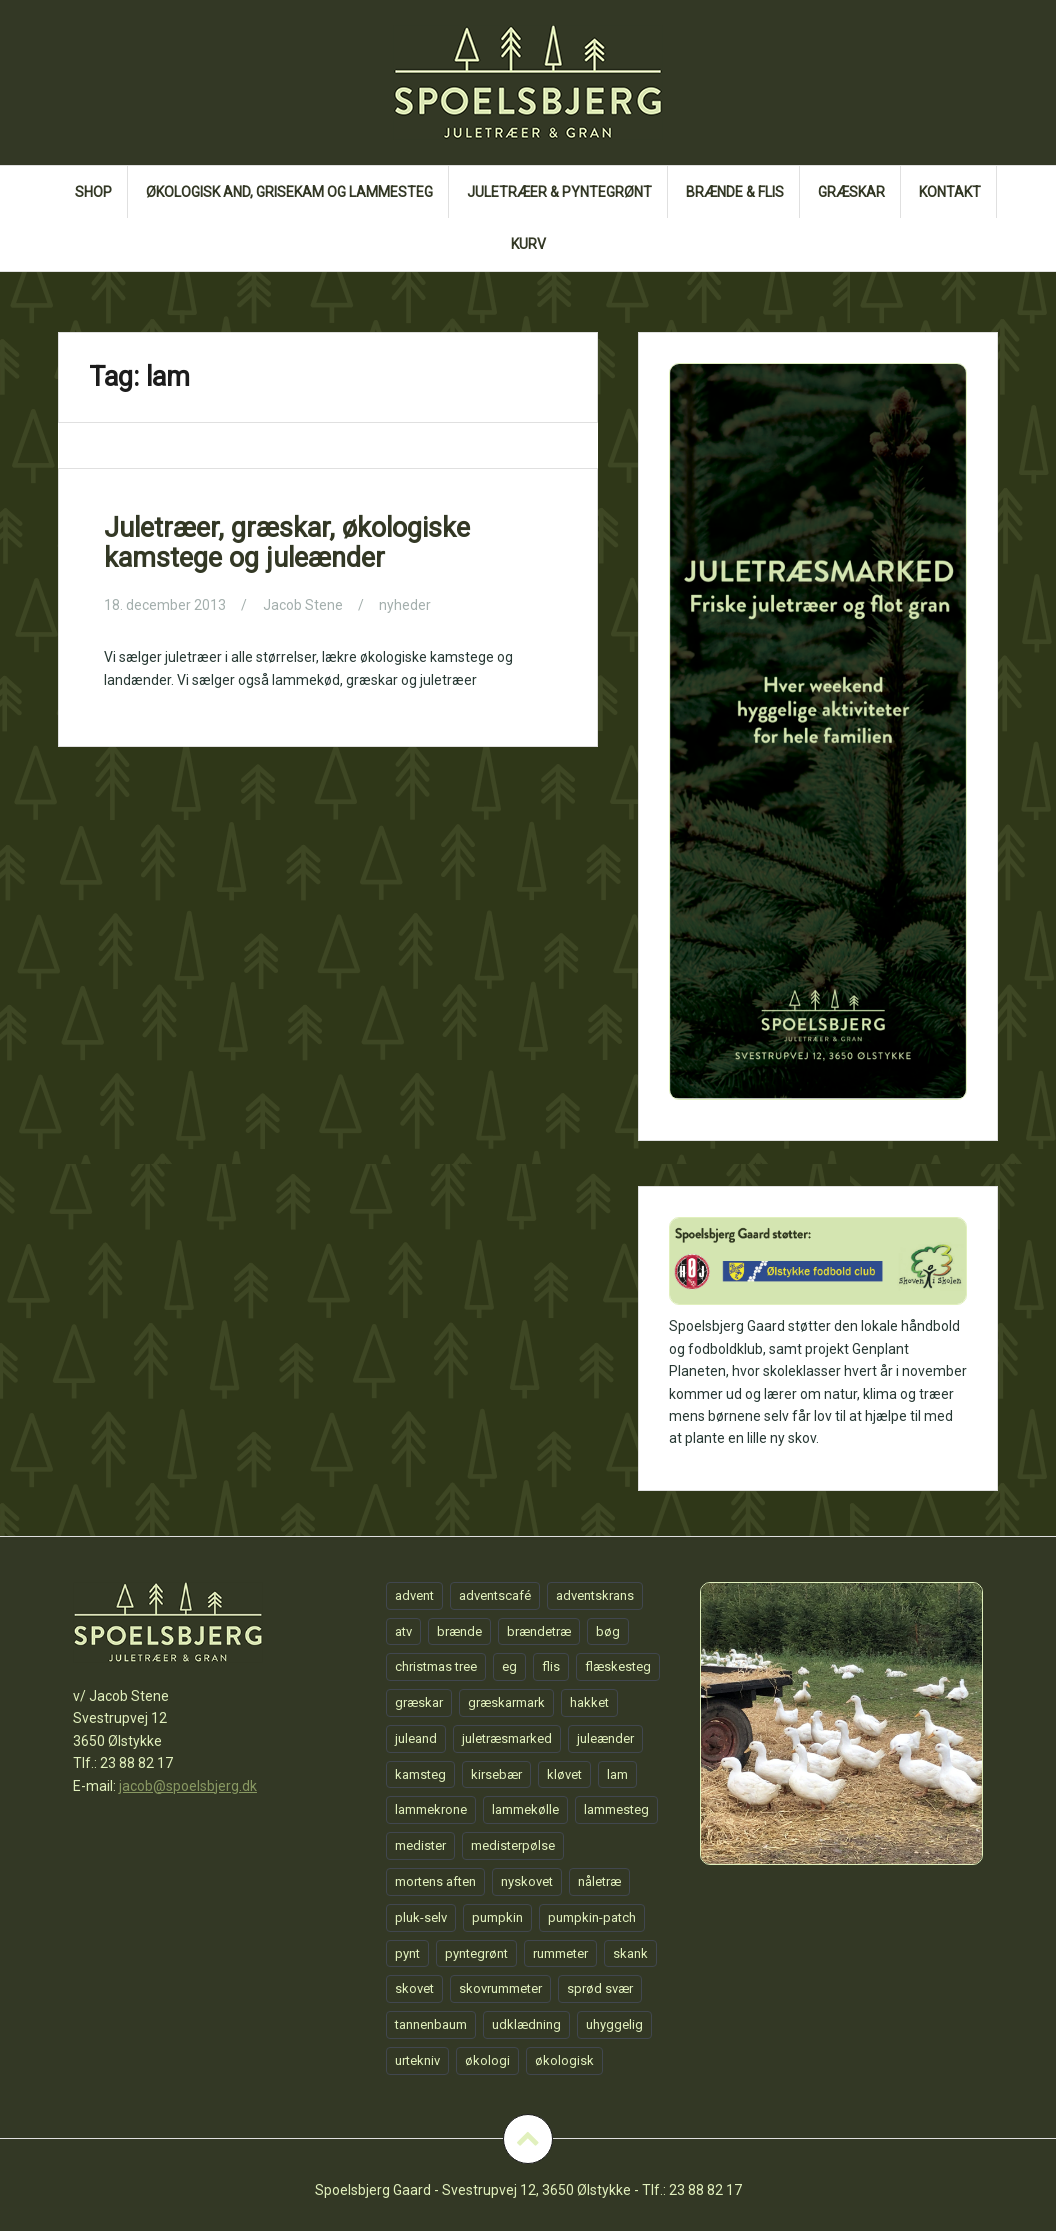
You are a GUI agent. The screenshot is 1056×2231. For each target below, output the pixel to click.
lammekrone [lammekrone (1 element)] (431, 1809)
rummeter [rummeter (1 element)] (560, 1953)
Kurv (528, 244)
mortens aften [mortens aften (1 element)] (435, 1881)
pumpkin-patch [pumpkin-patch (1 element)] (592, 1917)
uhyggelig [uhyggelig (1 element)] (614, 2024)
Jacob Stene (303, 605)
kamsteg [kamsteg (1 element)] (420, 1774)
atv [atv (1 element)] (403, 1631)
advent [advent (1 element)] (414, 1595)
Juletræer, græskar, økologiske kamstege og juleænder (287, 543)
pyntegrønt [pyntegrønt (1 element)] (476, 1953)
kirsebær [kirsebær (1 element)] (496, 1774)
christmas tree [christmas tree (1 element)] (436, 1666)
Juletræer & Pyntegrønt (559, 192)
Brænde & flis (735, 192)
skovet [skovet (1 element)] (414, 1988)
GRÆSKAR (851, 192)
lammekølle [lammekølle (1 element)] (525, 1809)
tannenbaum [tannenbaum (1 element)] (431, 2024)
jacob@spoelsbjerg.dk (188, 1786)
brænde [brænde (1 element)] (459, 1631)
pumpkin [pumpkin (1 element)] (497, 1917)
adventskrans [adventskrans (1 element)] (595, 1595)
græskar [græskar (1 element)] (419, 1702)
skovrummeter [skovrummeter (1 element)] (500, 1988)
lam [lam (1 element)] (617, 1774)
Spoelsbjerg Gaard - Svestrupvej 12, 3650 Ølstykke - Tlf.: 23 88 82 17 (528, 2190)
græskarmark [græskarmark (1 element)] (506, 1702)
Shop (93, 192)
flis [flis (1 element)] (551, 1666)
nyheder (405, 605)
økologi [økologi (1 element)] (487, 2060)
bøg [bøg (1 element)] (608, 1631)
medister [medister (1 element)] (420, 1845)
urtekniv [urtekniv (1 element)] (417, 2060)
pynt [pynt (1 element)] (407, 1953)
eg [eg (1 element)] (509, 1666)
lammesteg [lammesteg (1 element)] (616, 1809)
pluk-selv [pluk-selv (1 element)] (421, 1917)
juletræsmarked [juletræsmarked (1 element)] (507, 1738)
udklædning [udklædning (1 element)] (526, 2024)
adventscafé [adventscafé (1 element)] (495, 1595)
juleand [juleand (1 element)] (416, 1738)
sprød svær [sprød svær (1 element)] (600, 1988)
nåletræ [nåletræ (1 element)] (599, 1881)
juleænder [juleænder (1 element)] (605, 1738)
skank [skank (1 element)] (630, 1953)
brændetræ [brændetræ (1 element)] (539, 1631)
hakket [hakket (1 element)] (589, 1702)
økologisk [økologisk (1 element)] (564, 2060)
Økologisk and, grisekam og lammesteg (289, 192)
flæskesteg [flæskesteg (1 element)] (618, 1666)
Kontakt (950, 192)
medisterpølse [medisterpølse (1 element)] (513, 1845)
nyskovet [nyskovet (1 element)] (527, 1881)
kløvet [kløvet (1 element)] (564, 1774)
